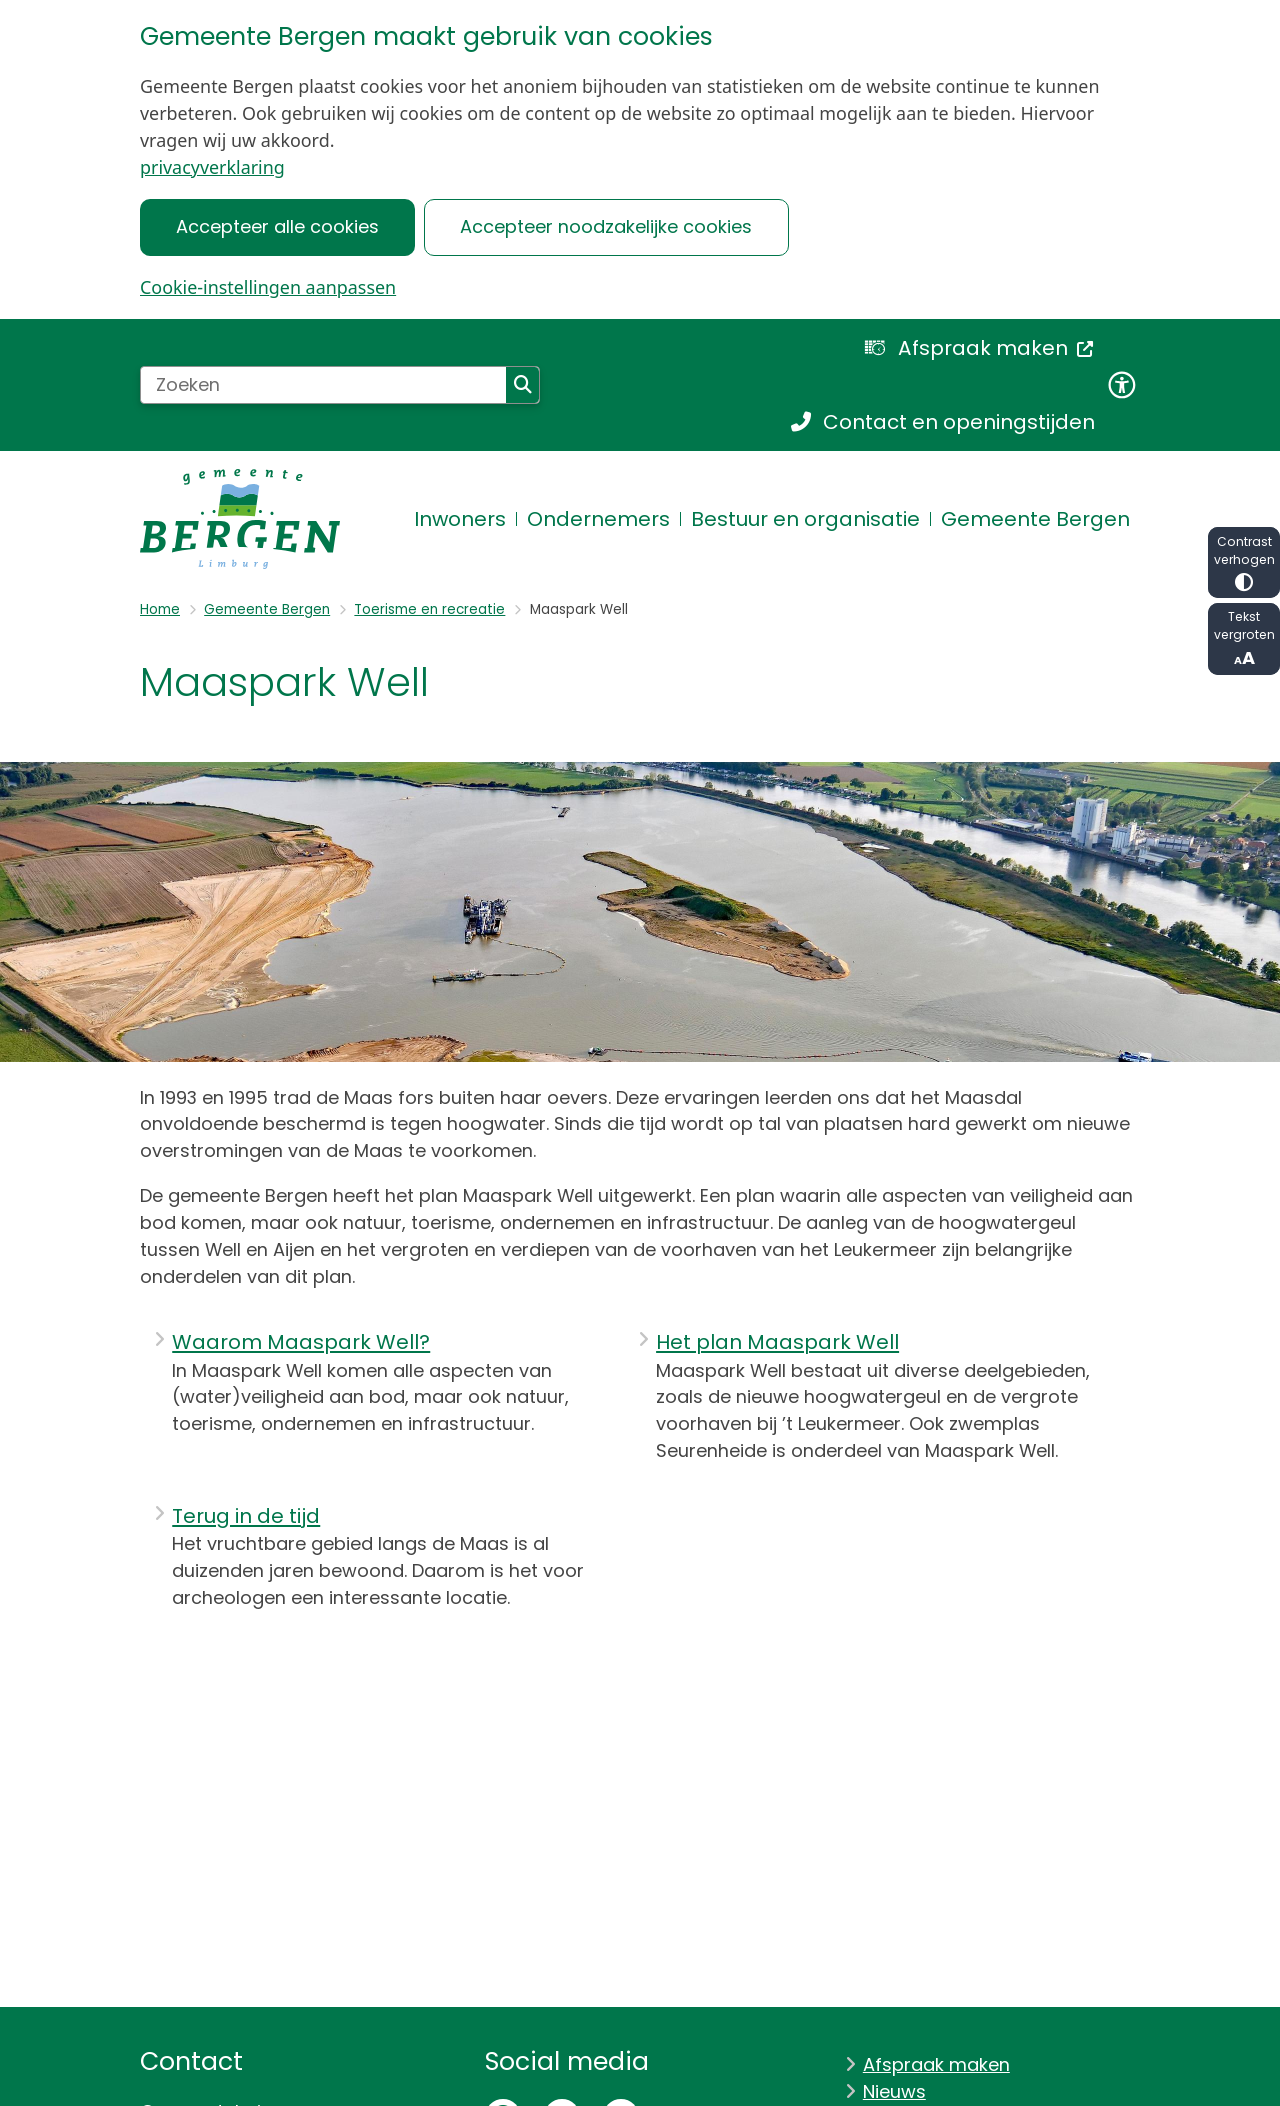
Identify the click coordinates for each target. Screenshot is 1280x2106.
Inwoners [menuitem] (460, 519)
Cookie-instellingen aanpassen (268, 287)
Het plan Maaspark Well (777, 1342)
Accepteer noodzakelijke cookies (606, 226)
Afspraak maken (936, 2064)
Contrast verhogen (1244, 562)
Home (160, 609)
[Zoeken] (323, 385)
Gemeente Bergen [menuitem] (1035, 519)
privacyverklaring (212, 167)
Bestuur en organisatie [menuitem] (805, 519)
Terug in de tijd (246, 1516)
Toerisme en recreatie (429, 609)
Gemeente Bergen (267, 609)
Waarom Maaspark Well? (301, 1342)
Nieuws (894, 2091)
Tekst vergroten (1244, 639)
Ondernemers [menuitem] (598, 519)
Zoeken (523, 385)
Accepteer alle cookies (277, 226)
